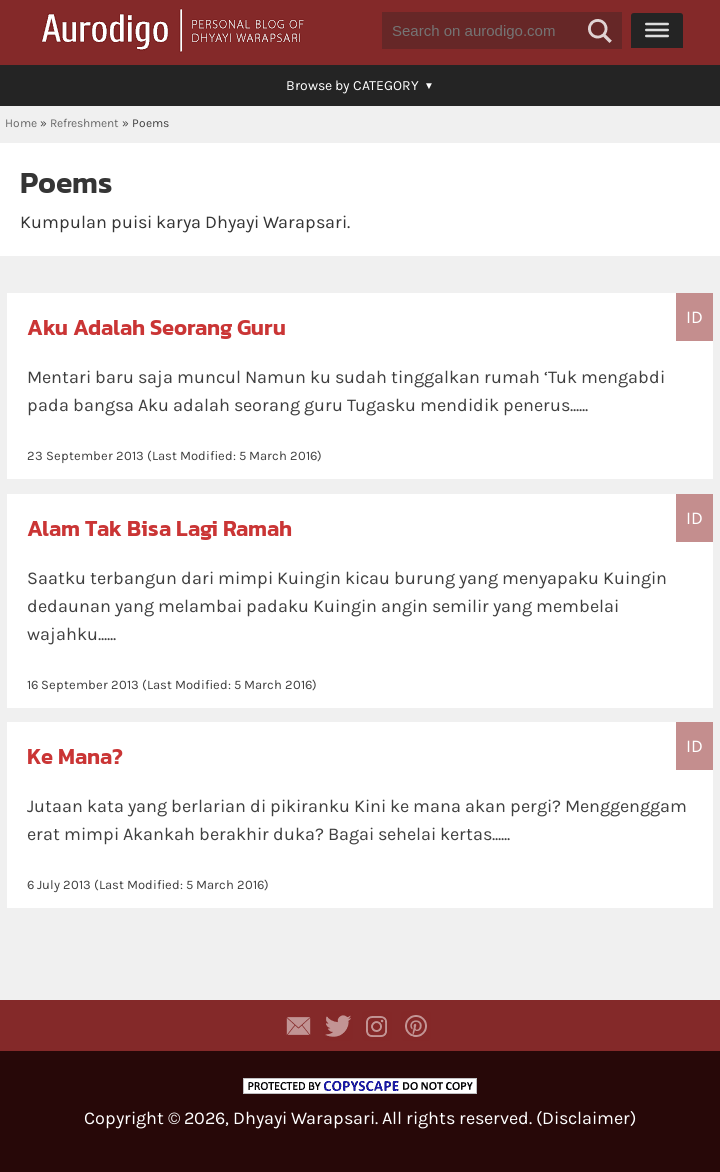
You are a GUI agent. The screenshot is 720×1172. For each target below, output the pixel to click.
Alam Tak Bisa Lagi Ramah (159, 528)
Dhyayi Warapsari (304, 1118)
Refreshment (84, 123)
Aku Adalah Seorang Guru (156, 327)
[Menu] (657, 30)
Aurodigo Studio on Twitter (338, 1026)
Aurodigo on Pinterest (416, 1026)
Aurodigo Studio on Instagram (377, 1026)
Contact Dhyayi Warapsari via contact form (299, 1026)
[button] (600, 31)
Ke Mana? (75, 756)
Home (21, 123)
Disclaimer (586, 1118)
